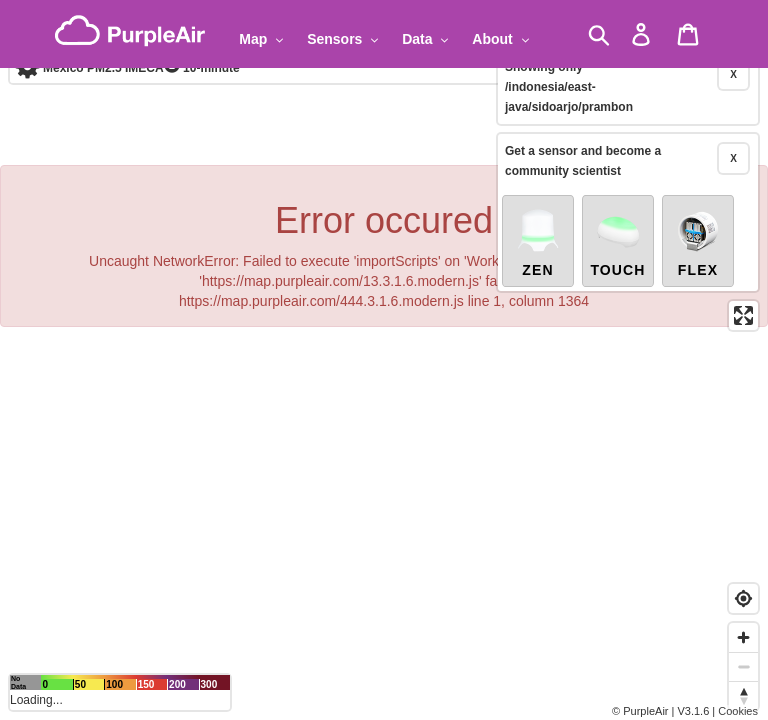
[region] (384, 360)
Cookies (738, 711)
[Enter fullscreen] (743, 275)
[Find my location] (743, 598)
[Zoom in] (743, 637)
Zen (538, 202)
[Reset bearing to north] (743, 695)
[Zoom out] (743, 666)
